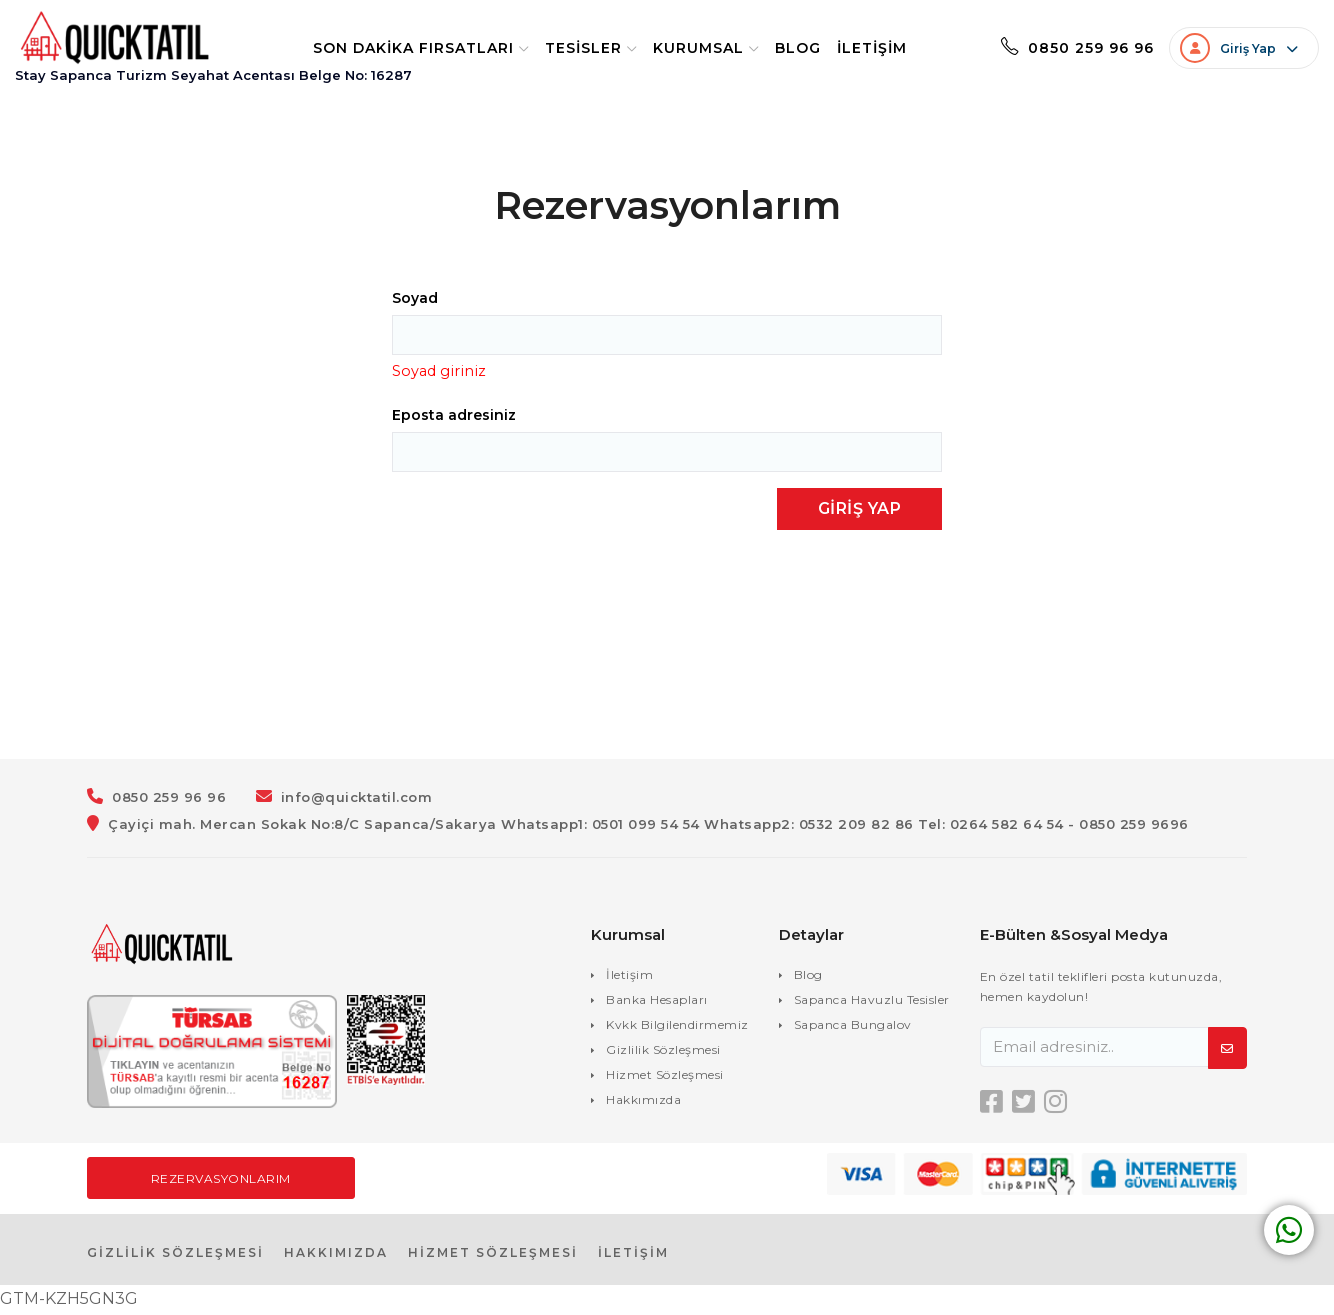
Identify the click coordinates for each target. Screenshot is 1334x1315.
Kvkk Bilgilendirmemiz (677, 1026)
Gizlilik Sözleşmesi (663, 1051)
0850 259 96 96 (1052, 49)
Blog (773, 49)
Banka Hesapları (657, 1001)
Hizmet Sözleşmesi (665, 1076)
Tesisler (566, 49)
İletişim (847, 49)
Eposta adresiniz (454, 417)
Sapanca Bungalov (853, 1026)
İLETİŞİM (633, 1254)
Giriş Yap (860, 510)
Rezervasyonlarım (221, 1180)
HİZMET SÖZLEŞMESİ (493, 1254)
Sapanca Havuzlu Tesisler (872, 1001)
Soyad (415, 300)
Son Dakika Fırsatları (396, 49)
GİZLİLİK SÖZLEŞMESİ (175, 1254)
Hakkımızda (643, 1101)
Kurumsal (681, 49)
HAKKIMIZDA (336, 1254)
